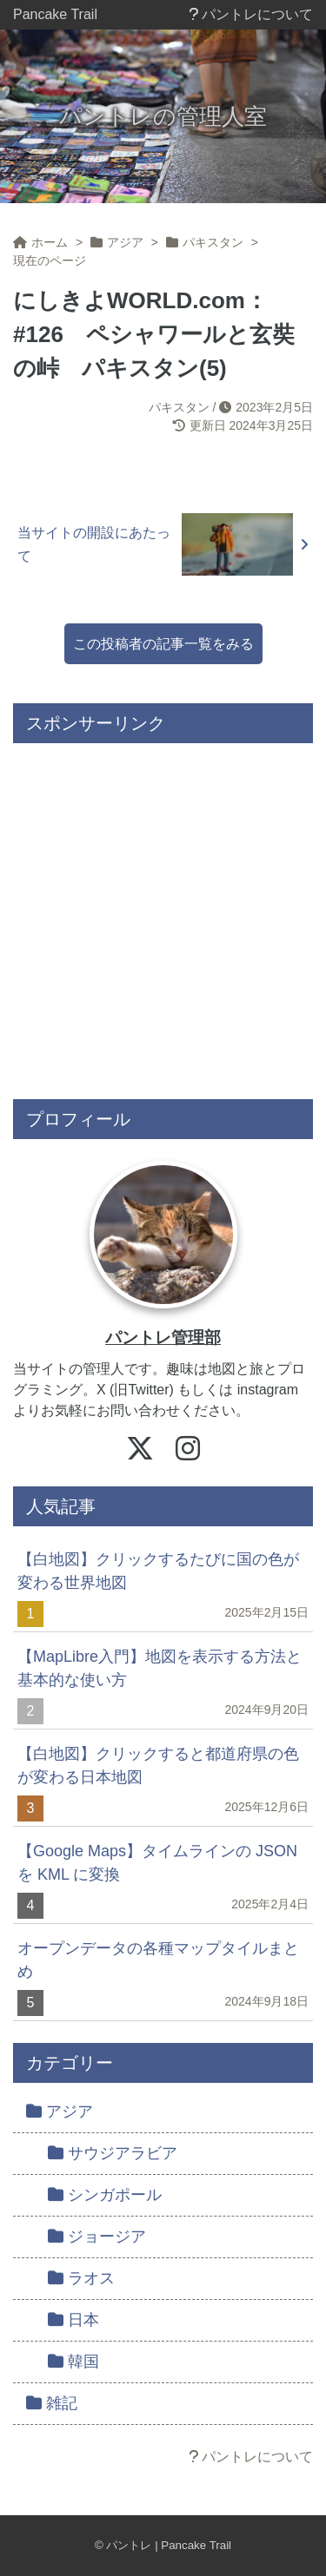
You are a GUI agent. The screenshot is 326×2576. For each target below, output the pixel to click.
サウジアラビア (112, 2153)
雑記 (51, 2403)
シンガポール (105, 2195)
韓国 (73, 2361)
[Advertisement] (163, 914)
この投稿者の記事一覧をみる (163, 643)
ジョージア (97, 2236)
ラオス (81, 2278)
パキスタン (179, 407)
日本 (73, 2320)
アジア (59, 2111)
